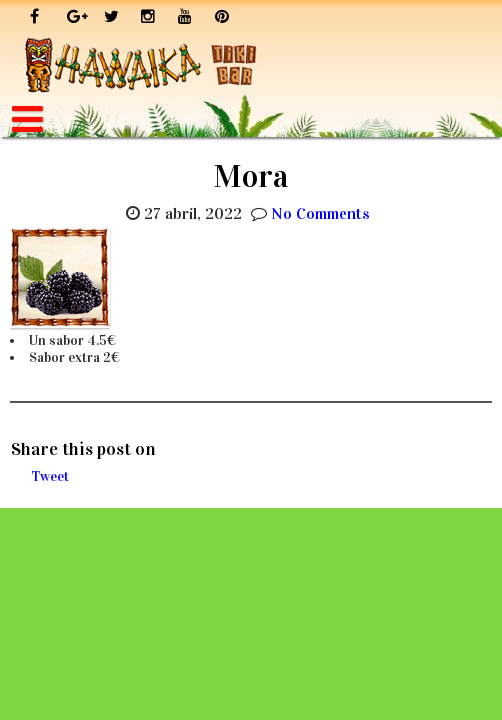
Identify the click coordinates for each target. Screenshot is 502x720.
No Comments (320, 213)
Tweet (50, 476)
